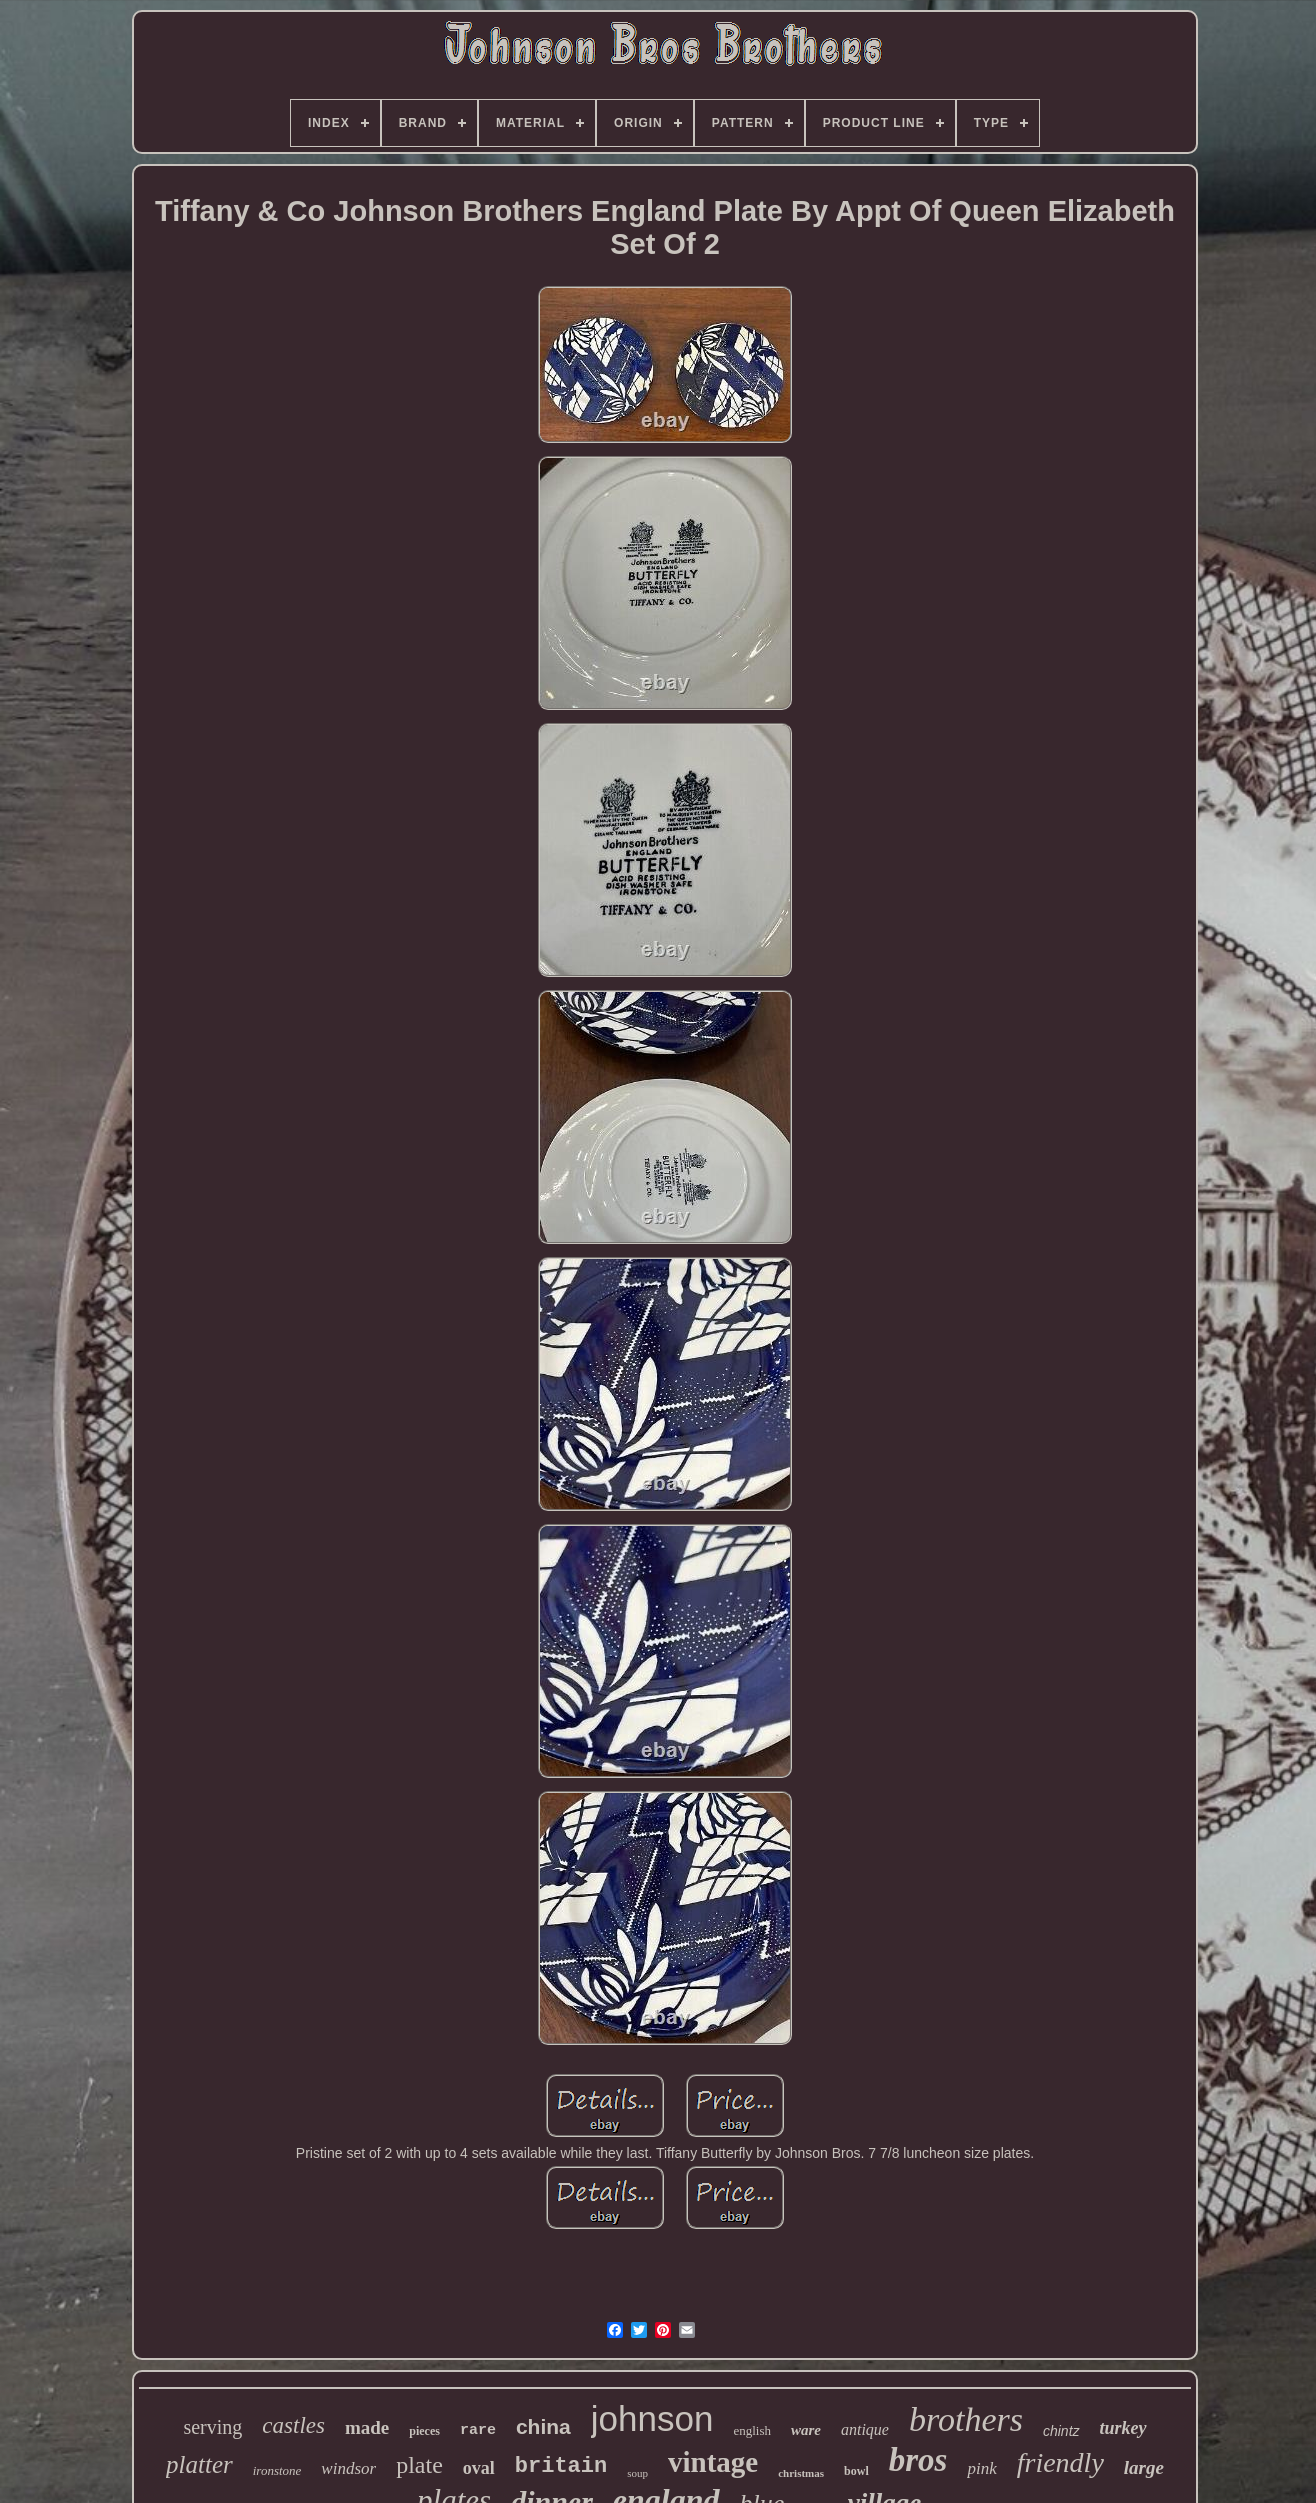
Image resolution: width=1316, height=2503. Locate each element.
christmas (801, 2473)
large (1144, 2467)
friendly (1060, 2462)
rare (478, 2430)
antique (865, 2429)
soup (637, 2473)
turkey (1123, 2428)
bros (918, 2460)
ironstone (277, 2470)
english (752, 2430)
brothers (966, 2419)
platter (199, 2464)
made (367, 2427)
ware (806, 2430)
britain (561, 2466)
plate (419, 2465)
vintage (713, 2462)
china (543, 2426)
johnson (652, 2418)
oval (479, 2468)
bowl (856, 2471)
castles (293, 2425)
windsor (348, 2468)
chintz (1061, 2431)
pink (981, 2468)
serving (212, 2427)
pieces (424, 2431)
